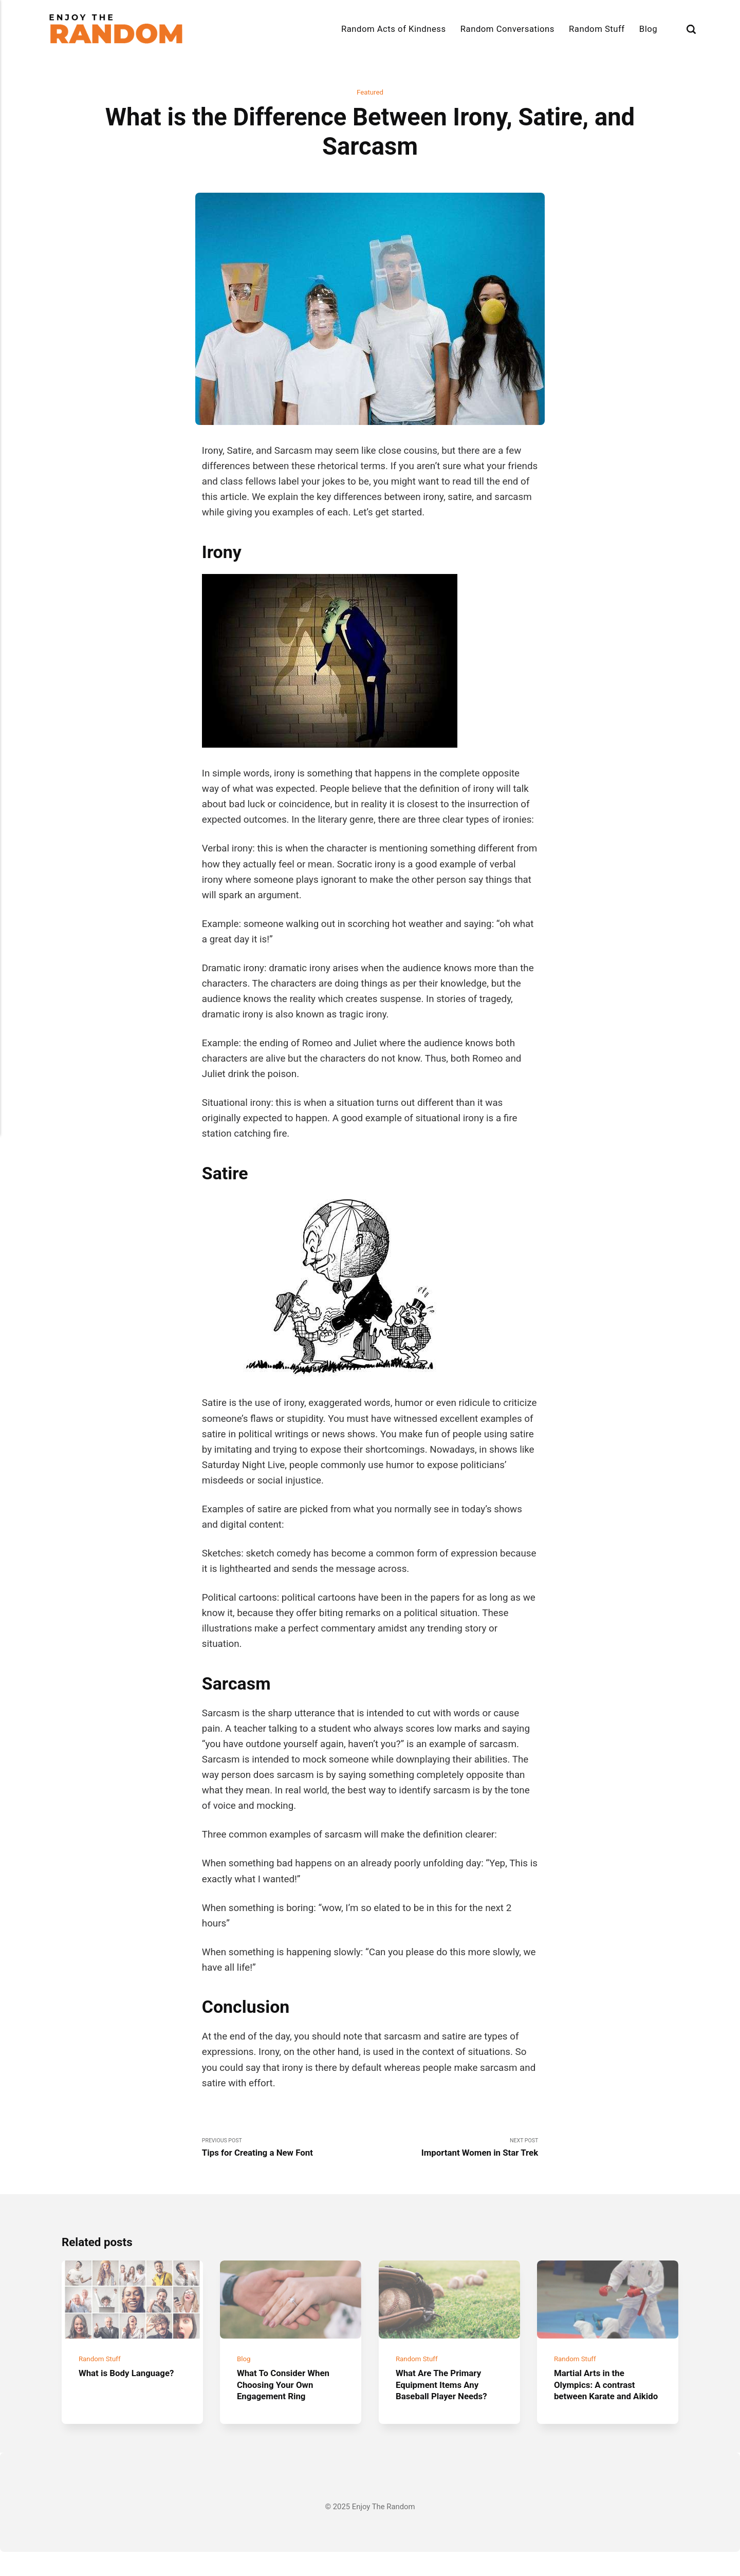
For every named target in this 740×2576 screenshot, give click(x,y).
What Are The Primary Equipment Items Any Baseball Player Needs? (446, 2397)
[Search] (691, 29)
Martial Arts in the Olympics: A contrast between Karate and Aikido (599, 2403)
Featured (370, 92)
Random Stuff (597, 29)
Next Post (454, 2150)
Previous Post (286, 2150)
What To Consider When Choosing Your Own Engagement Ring (288, 2397)
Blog (648, 29)
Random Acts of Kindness (393, 29)
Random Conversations (507, 29)
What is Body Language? (132, 2386)
